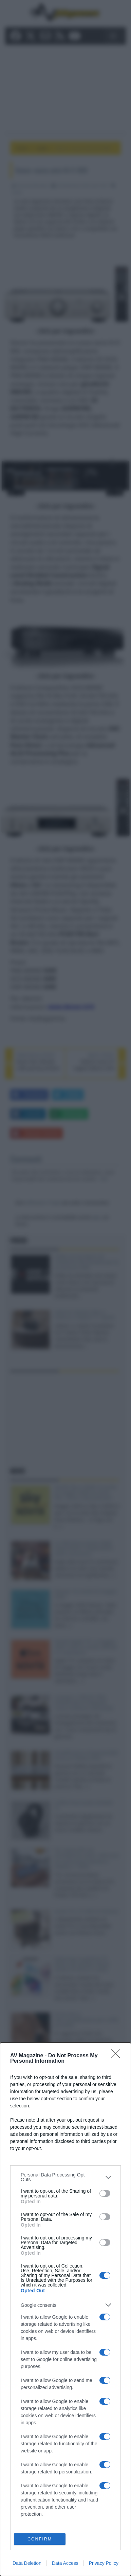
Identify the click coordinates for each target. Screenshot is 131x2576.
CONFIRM (40, 2539)
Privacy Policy (103, 2563)
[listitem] (65, 2177)
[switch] (104, 2193)
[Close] (117, 2055)
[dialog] (65, 2309)
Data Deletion (27, 2563)
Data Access (65, 2563)
